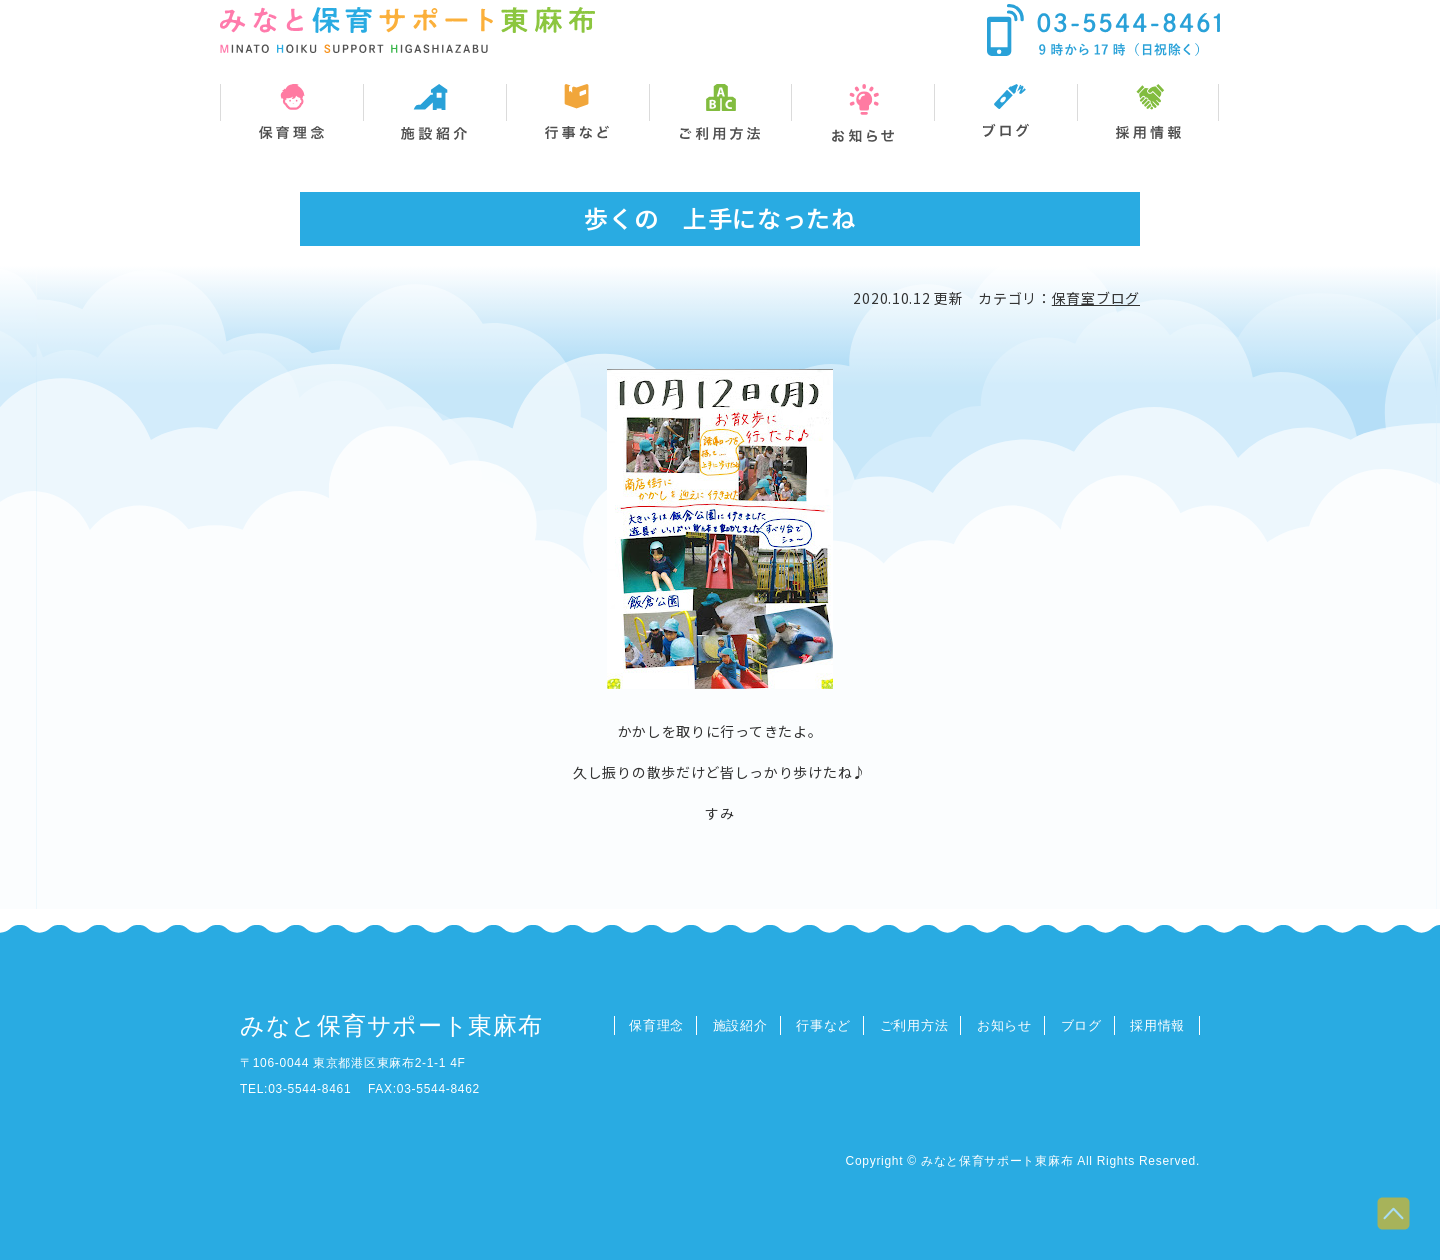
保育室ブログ (1096, 298)
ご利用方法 (914, 1025)
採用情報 (1157, 1025)
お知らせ (1004, 1025)
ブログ (1081, 1025)
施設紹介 (740, 1025)
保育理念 (656, 1025)
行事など (823, 1025)
